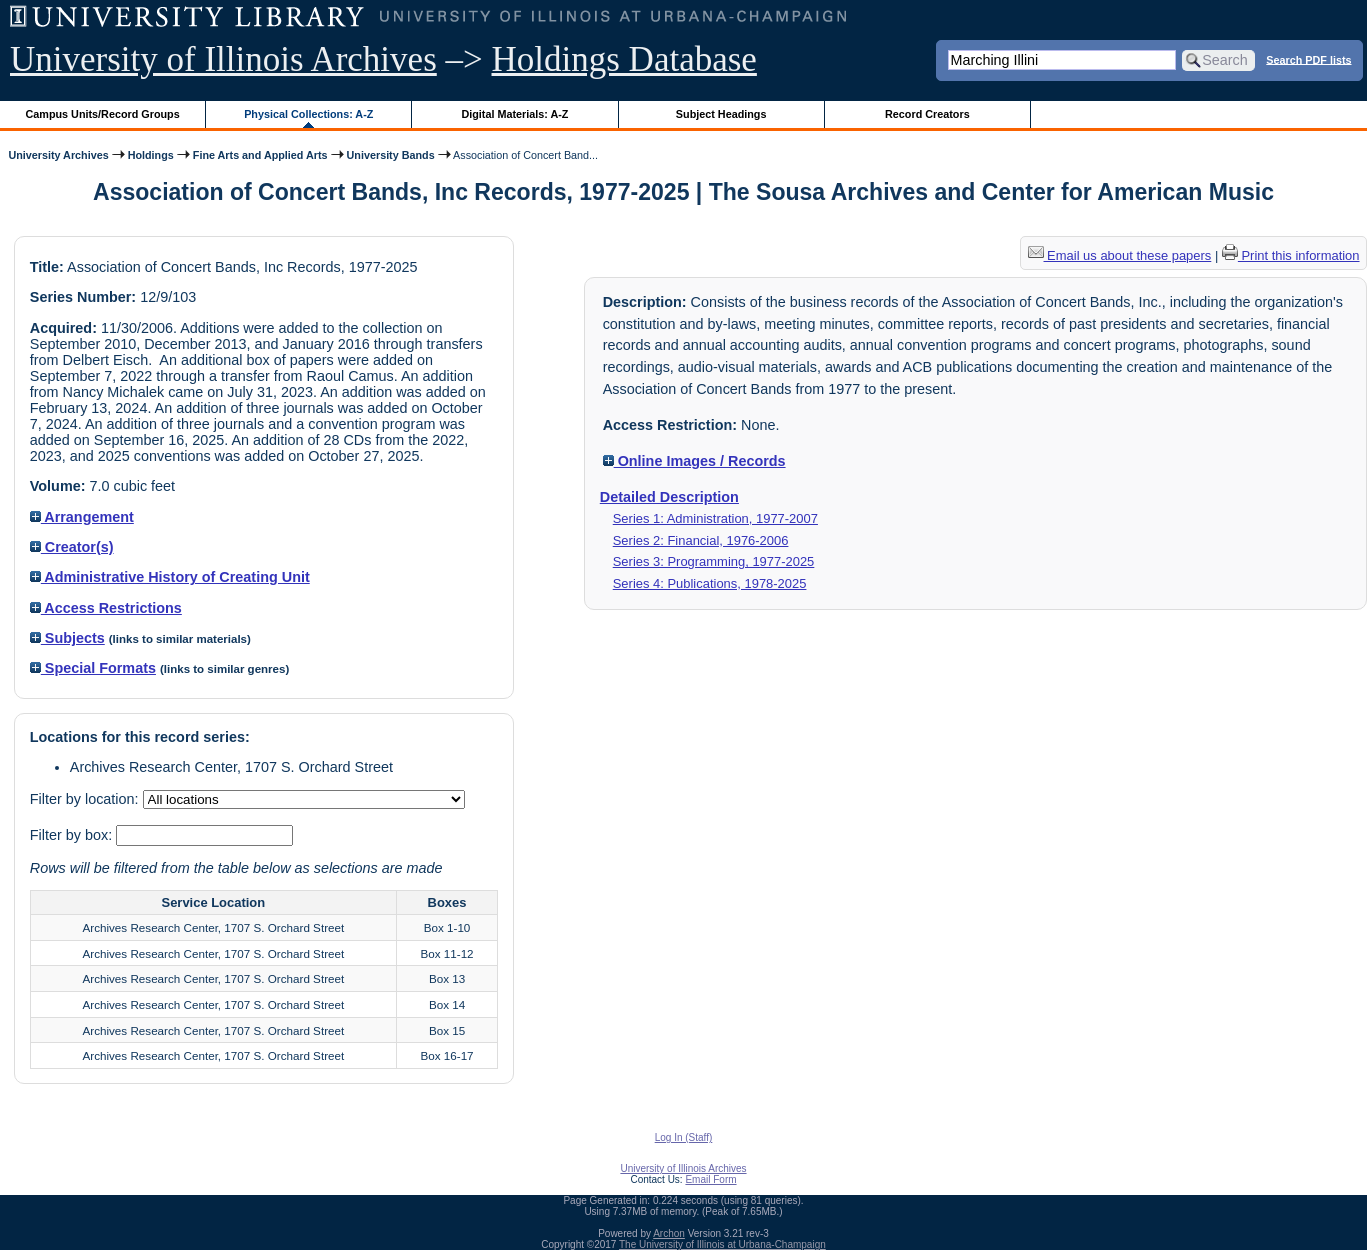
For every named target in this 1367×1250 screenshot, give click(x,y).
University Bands (391, 155)
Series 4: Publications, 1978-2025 (710, 583)
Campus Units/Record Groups (103, 114)
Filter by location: (86, 799)
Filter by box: (73, 835)
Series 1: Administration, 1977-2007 (715, 518)
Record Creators (927, 114)
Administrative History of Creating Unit (170, 577)
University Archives (58, 155)
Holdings (151, 155)
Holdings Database (624, 59)
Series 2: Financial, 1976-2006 (701, 540)
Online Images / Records (694, 461)
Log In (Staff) (684, 1137)
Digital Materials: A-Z (514, 114)
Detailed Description (669, 497)
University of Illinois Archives (223, 59)
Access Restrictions (106, 608)
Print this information (1291, 255)
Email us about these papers (1120, 255)
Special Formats (93, 668)
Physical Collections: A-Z (308, 114)
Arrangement (82, 517)
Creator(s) (72, 547)
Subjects (67, 638)
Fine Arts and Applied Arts (260, 155)
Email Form (710, 1179)
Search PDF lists (1308, 59)
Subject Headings (721, 114)
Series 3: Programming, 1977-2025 (714, 561)
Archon (669, 1233)
